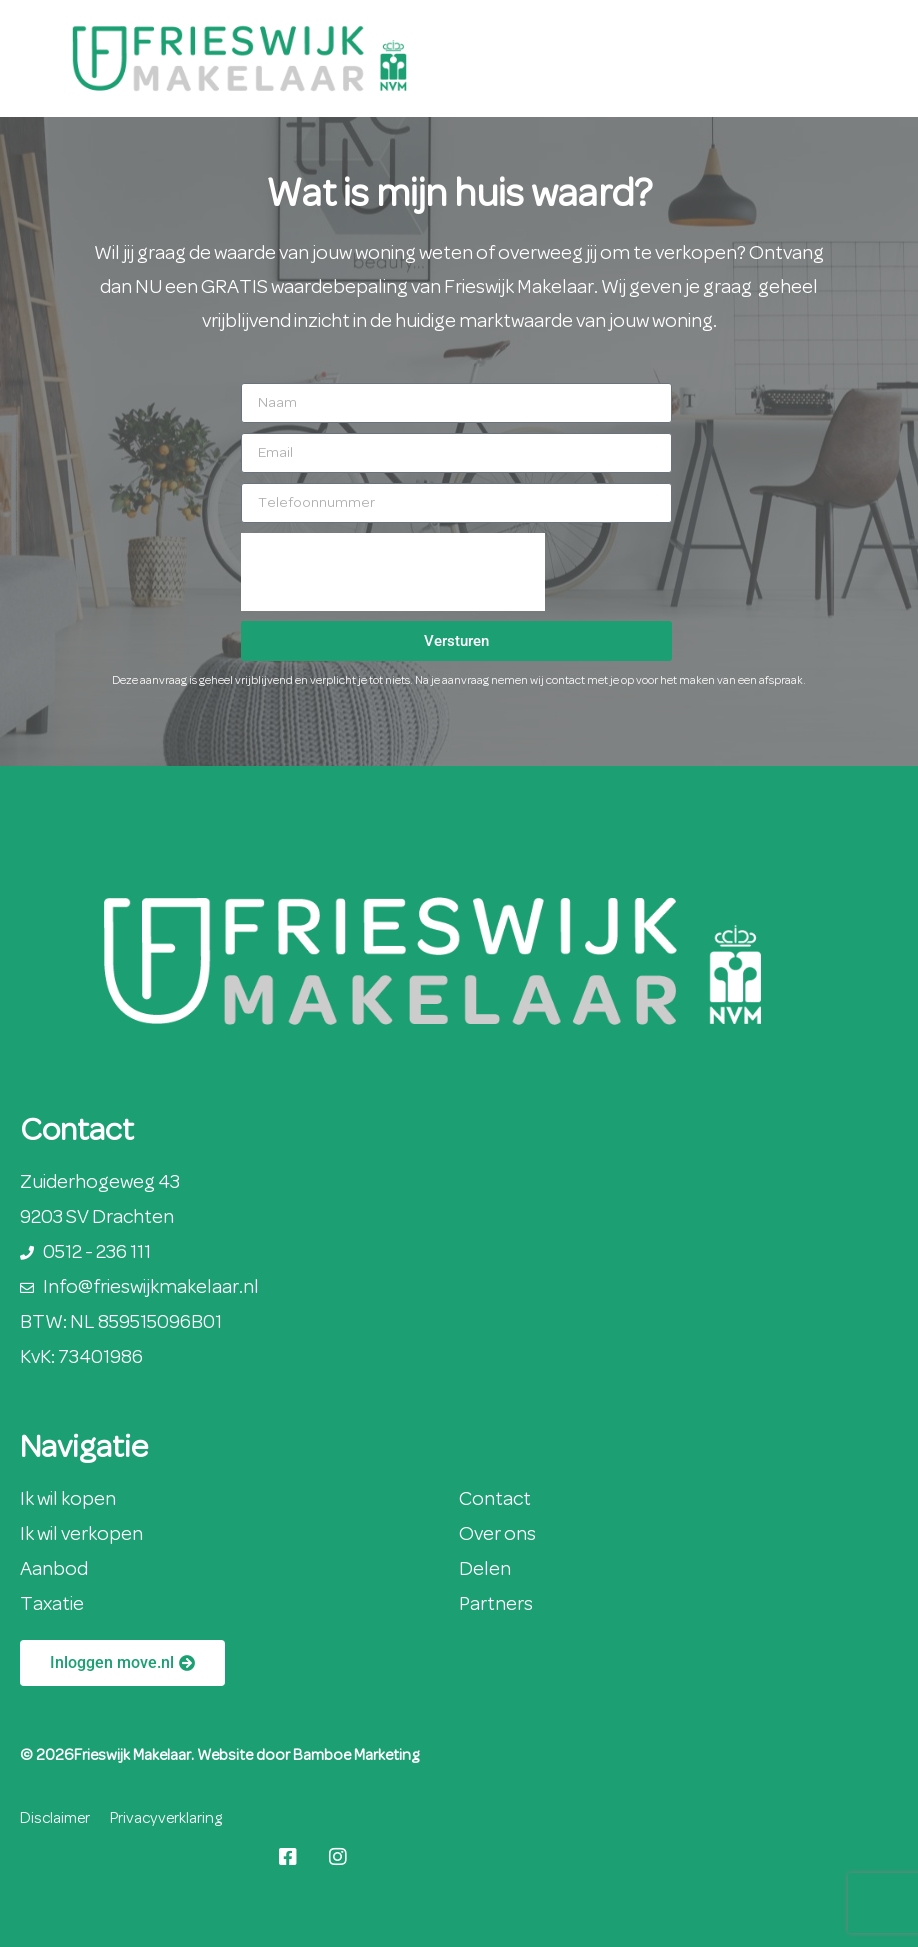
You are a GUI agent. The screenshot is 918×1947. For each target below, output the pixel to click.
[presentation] (393, 572)
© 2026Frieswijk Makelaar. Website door (156, 1756)
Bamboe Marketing (356, 1756)
